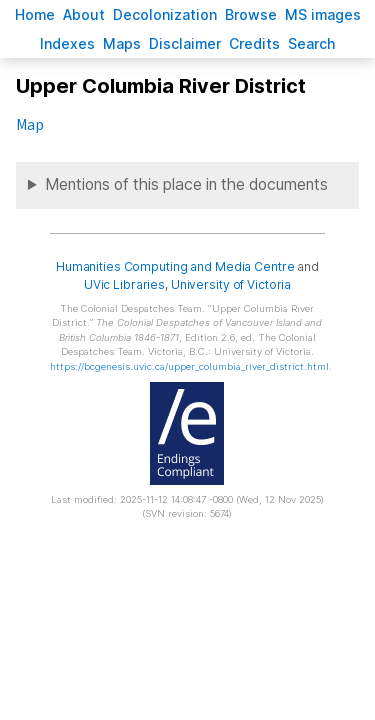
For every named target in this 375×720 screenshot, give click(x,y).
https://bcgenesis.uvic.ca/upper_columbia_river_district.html (189, 366)
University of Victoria (231, 284)
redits (254, 43)
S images (323, 14)
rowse (251, 14)
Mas (122, 43)
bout (84, 14)
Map (29, 125)
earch (312, 43)
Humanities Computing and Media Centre (175, 266)
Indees (67, 43)
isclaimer (185, 43)
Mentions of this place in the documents (186, 184)
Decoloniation (165, 14)
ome (35, 14)
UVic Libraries (124, 284)
